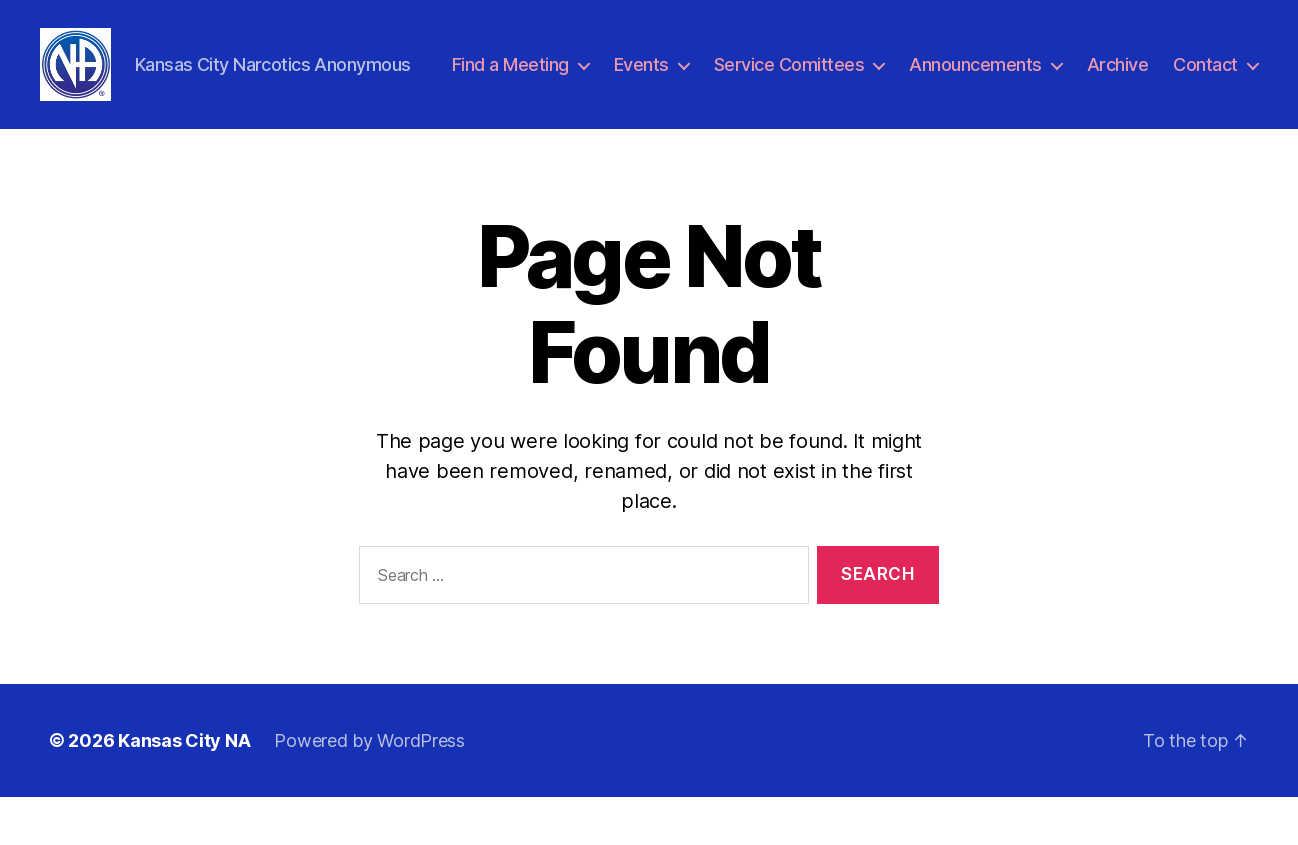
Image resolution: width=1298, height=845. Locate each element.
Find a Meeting (619, 73)
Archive (1227, 73)
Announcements (1085, 73)
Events (750, 73)
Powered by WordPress (369, 788)
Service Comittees (898, 73)
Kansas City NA (184, 788)
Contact (1205, 102)
